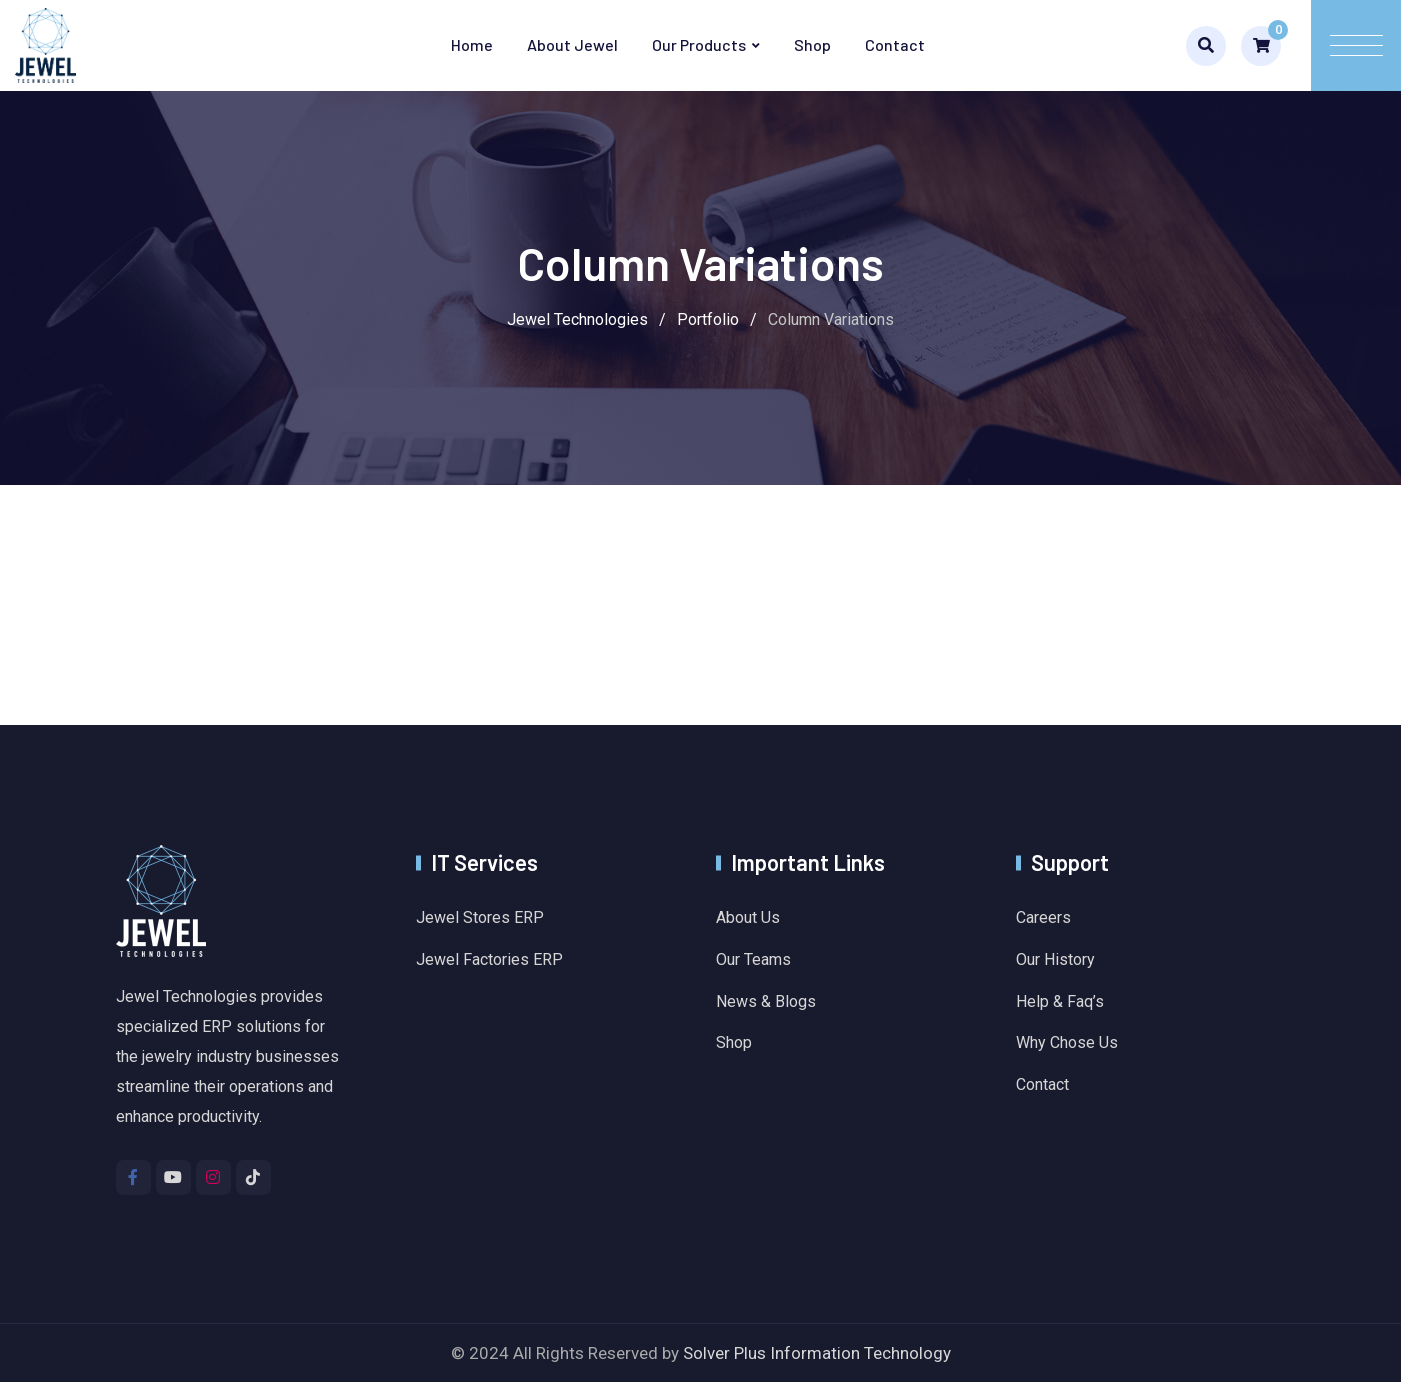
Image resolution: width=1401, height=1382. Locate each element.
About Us (748, 917)
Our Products (699, 44)
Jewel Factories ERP (489, 959)
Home (472, 44)
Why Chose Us (1067, 1042)
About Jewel (572, 44)
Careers (1043, 917)
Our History (1055, 959)
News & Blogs (766, 1001)
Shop (812, 44)
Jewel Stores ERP (480, 917)
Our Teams (753, 959)
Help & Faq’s (1060, 1001)
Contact (895, 44)
